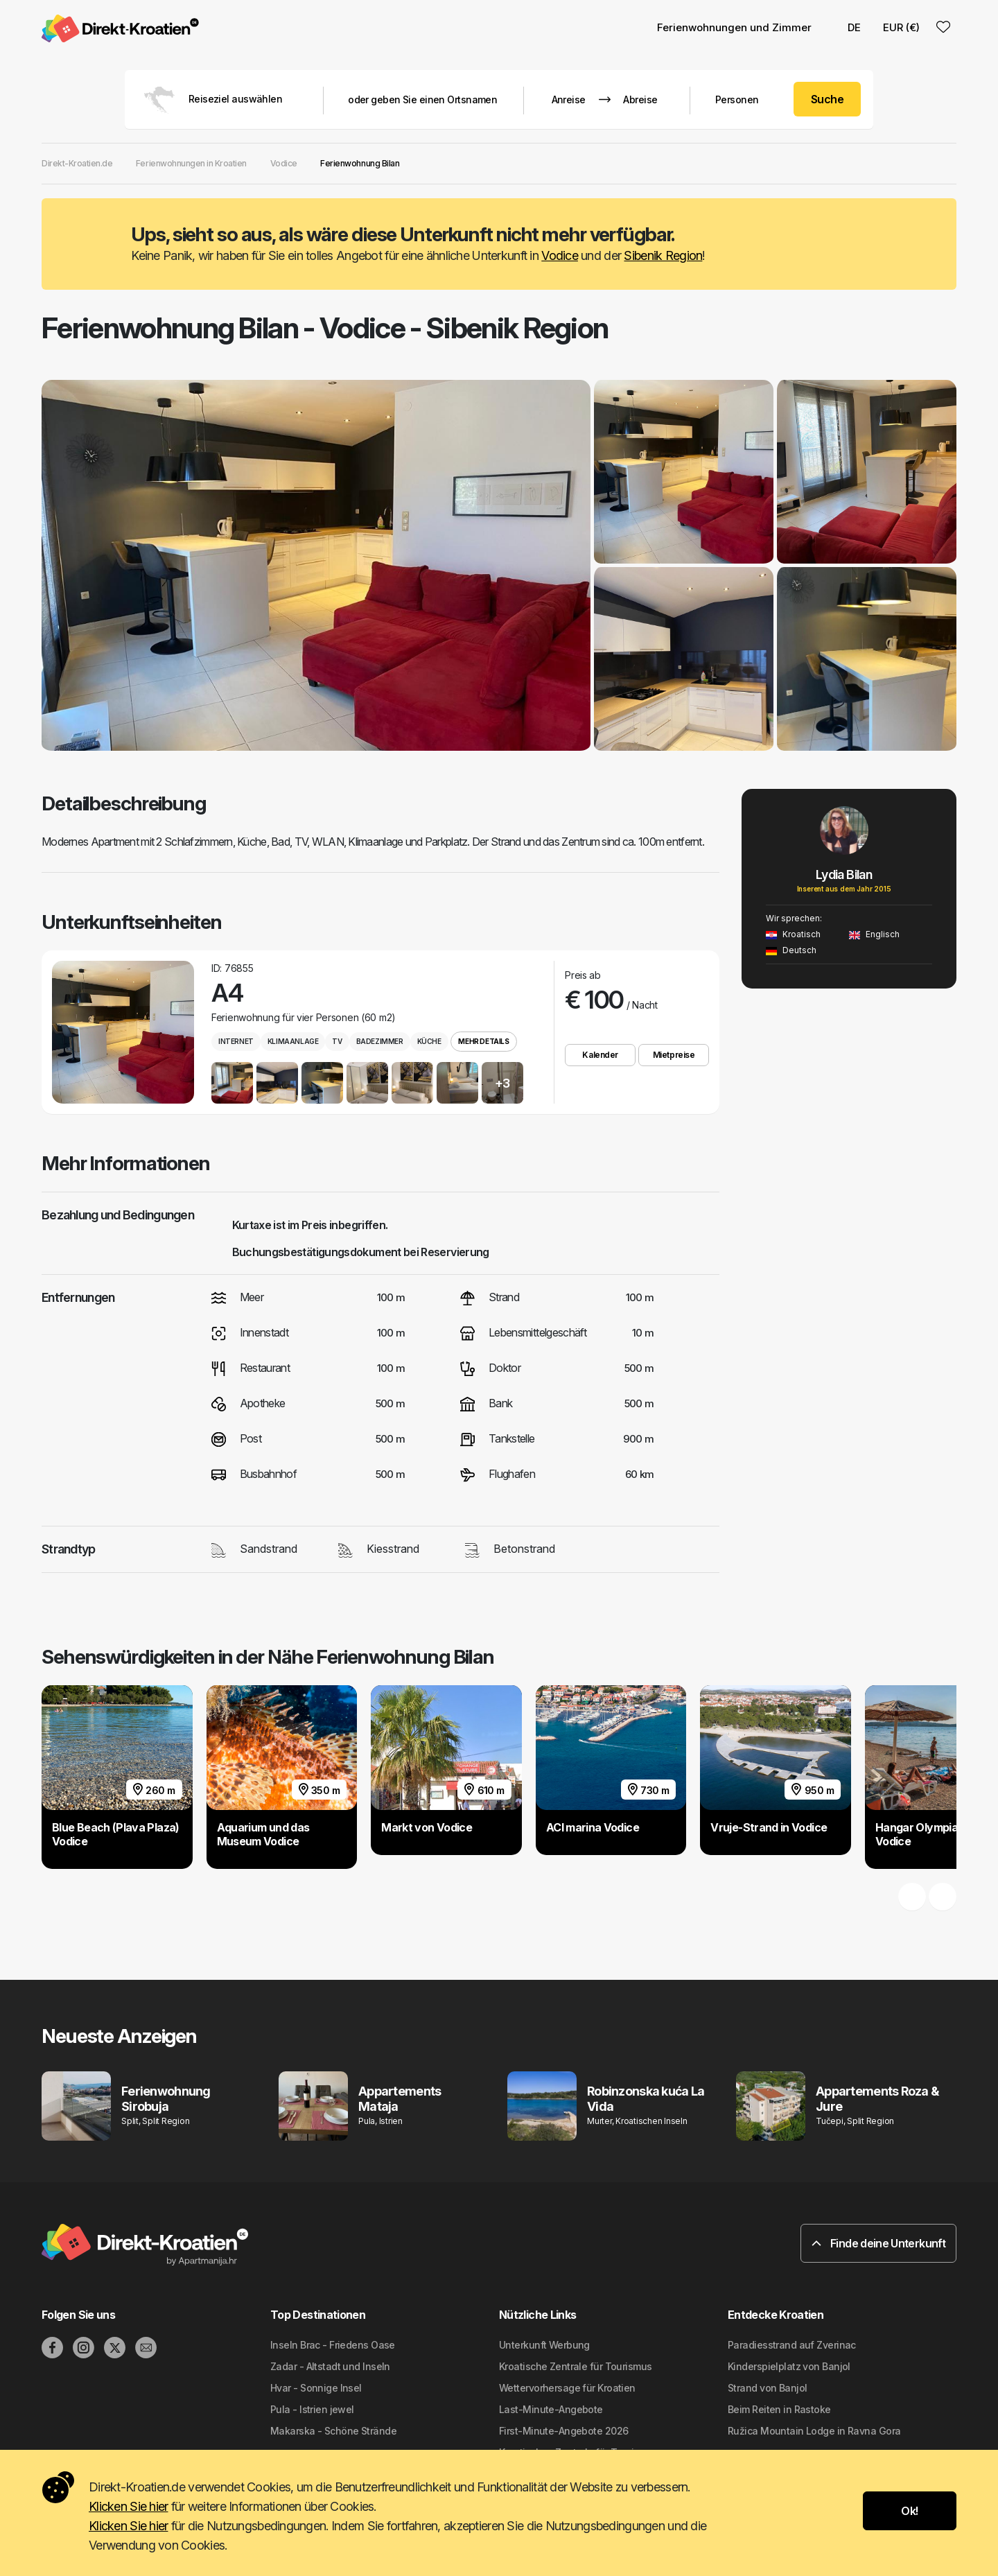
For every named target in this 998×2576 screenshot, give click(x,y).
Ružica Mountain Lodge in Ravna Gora (814, 2431)
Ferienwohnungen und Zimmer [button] (734, 27)
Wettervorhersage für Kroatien (567, 2388)
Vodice (559, 255)
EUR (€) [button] (901, 27)
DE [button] (847, 27)
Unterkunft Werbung (544, 2345)
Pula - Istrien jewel (312, 2409)
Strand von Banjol (767, 2388)
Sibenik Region (663, 255)
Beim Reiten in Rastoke (779, 2409)
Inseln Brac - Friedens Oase (332, 2345)
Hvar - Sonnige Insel (316, 2388)
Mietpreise (673, 1055)
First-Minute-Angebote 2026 (563, 2431)
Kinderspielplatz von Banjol (789, 2366)
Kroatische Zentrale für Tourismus (575, 2366)
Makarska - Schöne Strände (333, 2431)
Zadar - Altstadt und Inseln (330, 2366)
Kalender (600, 1055)
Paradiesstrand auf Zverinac (792, 2345)
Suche (827, 99)
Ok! (909, 2511)
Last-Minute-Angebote (551, 2409)
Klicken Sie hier (128, 2506)
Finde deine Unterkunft (878, 2243)
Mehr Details (483, 1041)
